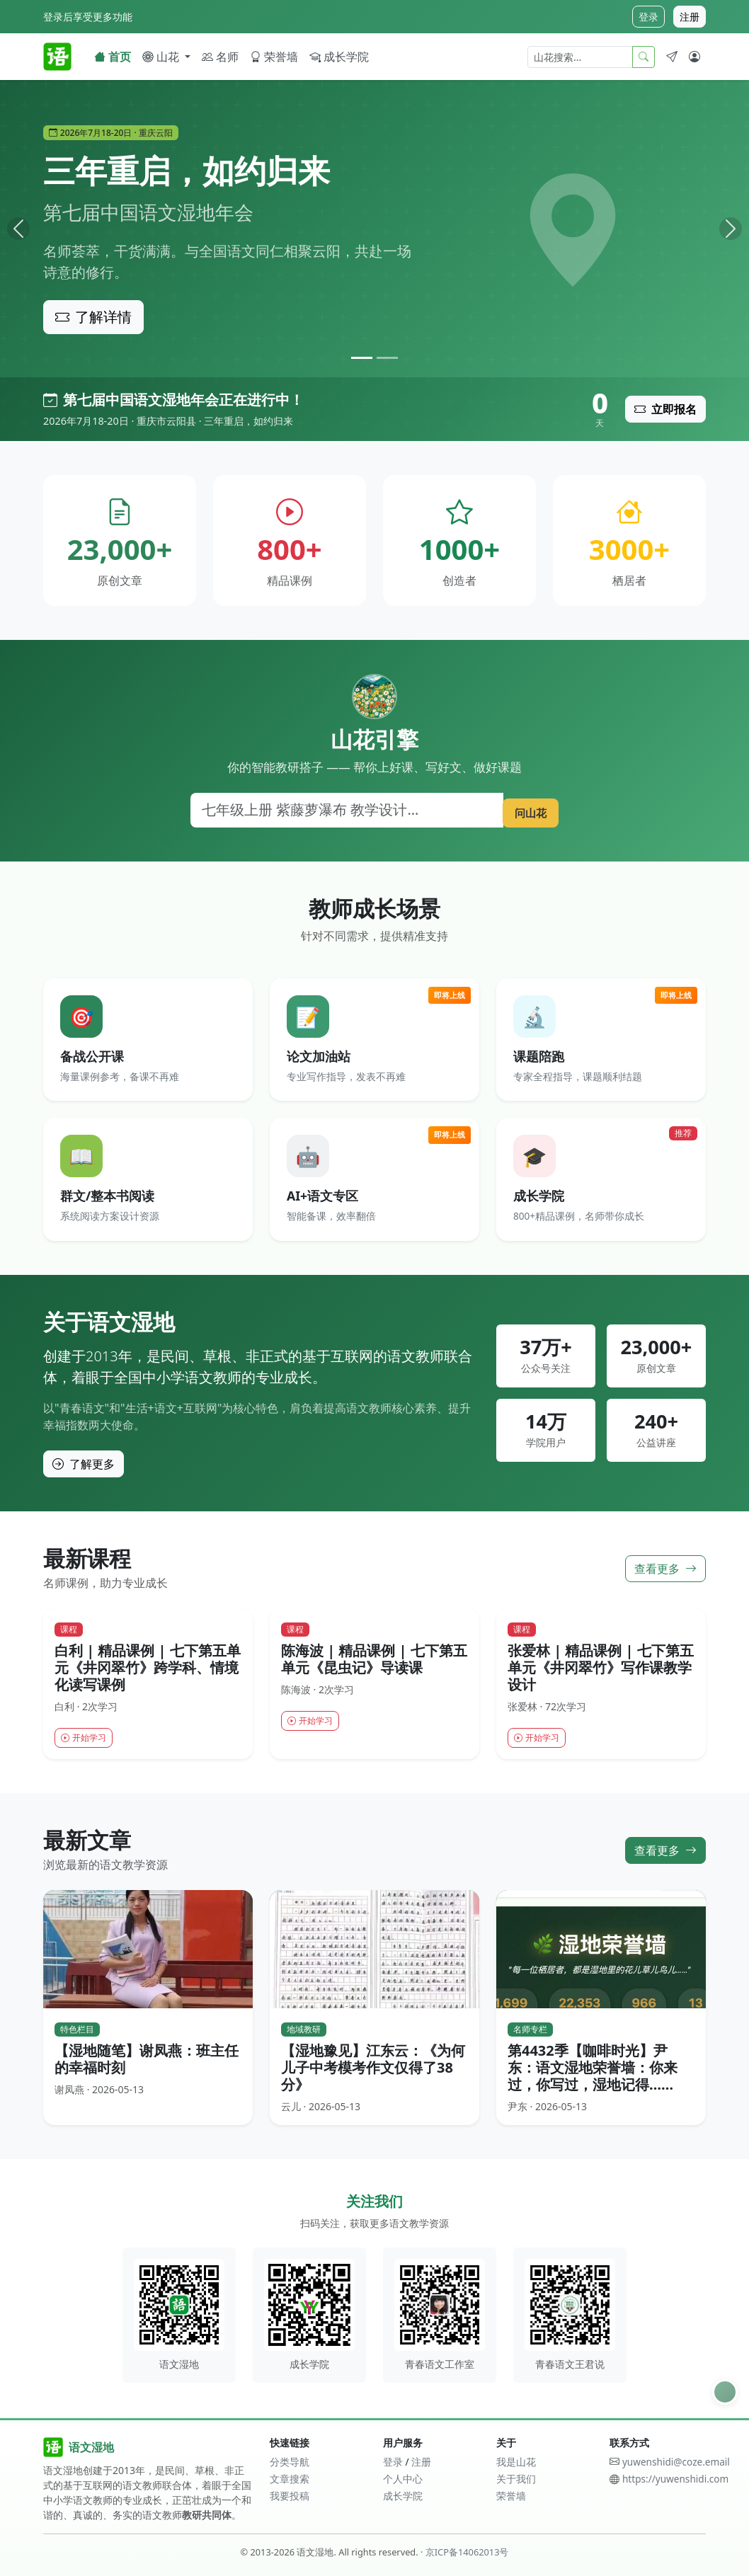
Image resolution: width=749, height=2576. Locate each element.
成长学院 (339, 56)
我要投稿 (289, 2496)
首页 (112, 56)
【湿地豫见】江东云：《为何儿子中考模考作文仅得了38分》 (373, 2068)
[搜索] (341, 810)
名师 (220, 56)
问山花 (525, 809)
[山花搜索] (580, 57)
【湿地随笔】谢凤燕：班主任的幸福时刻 (147, 2060)
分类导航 (289, 2461)
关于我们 (516, 2478)
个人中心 (403, 2478)
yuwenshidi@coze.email (676, 2461)
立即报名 (665, 409)
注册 (689, 16)
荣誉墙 (274, 56)
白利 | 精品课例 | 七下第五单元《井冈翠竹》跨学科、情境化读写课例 (148, 1667)
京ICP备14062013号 (467, 2552)
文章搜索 (289, 2478)
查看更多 (665, 1568)
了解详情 (93, 316)
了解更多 (83, 1464)
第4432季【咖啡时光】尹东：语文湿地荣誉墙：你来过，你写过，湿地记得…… (592, 2068)
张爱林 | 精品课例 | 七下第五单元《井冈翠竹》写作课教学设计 (601, 1667)
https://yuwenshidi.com (675, 2478)
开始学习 (87, 1739)
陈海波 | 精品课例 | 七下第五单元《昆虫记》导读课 (374, 1659)
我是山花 (516, 2461)
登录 (648, 16)
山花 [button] (162, 56)
